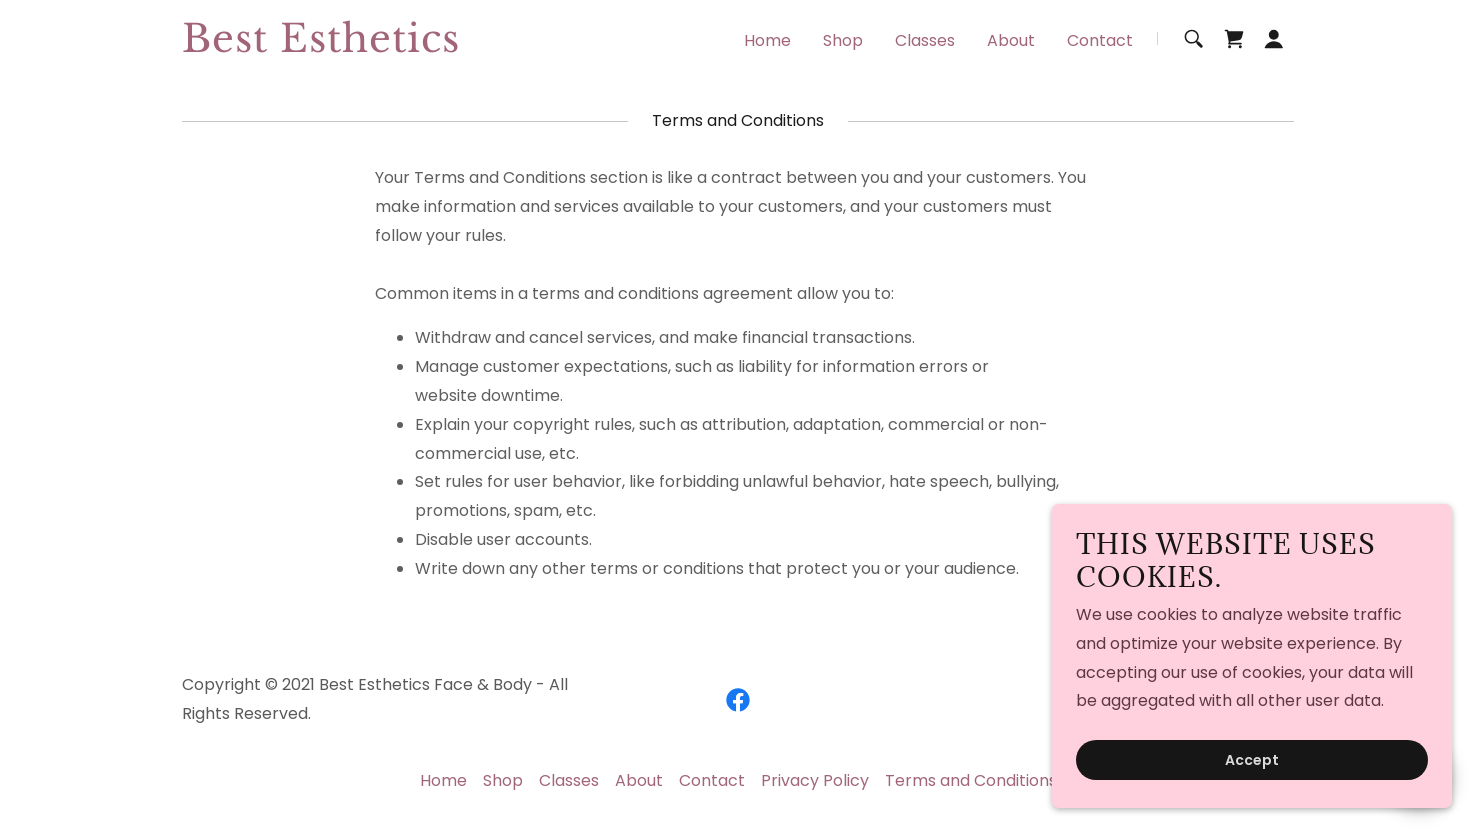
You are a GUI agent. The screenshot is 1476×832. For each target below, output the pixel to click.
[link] (376, 46)
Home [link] (767, 40)
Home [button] (443, 780)
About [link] (1011, 40)
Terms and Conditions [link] (971, 780)
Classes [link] (925, 40)
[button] (1274, 39)
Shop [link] (843, 40)
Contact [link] (1100, 40)
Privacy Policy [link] (815, 780)
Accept (1252, 760)
